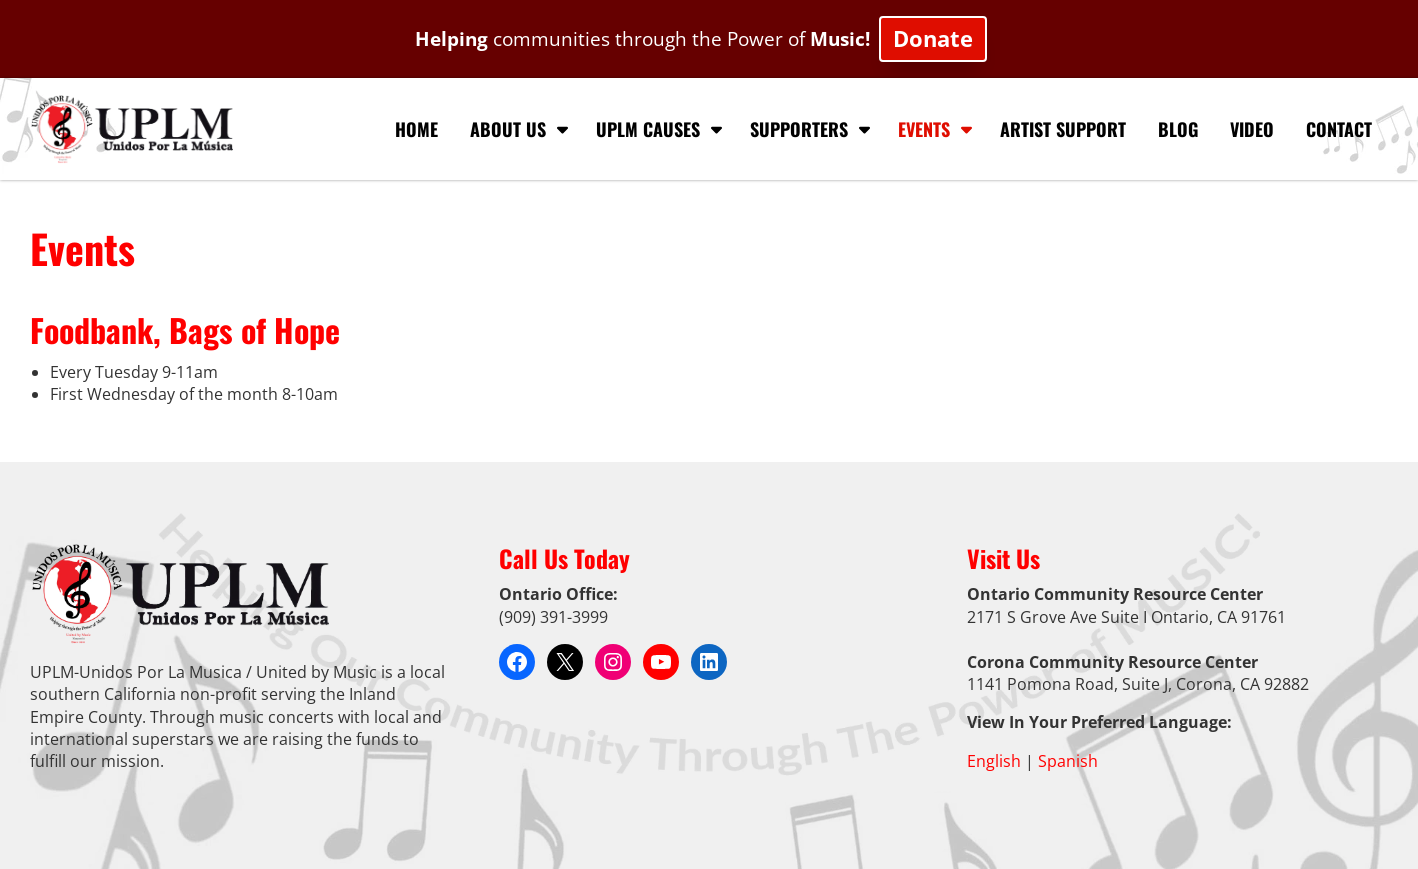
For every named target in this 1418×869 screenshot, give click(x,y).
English (994, 761)
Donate (933, 38)
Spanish (1068, 761)
